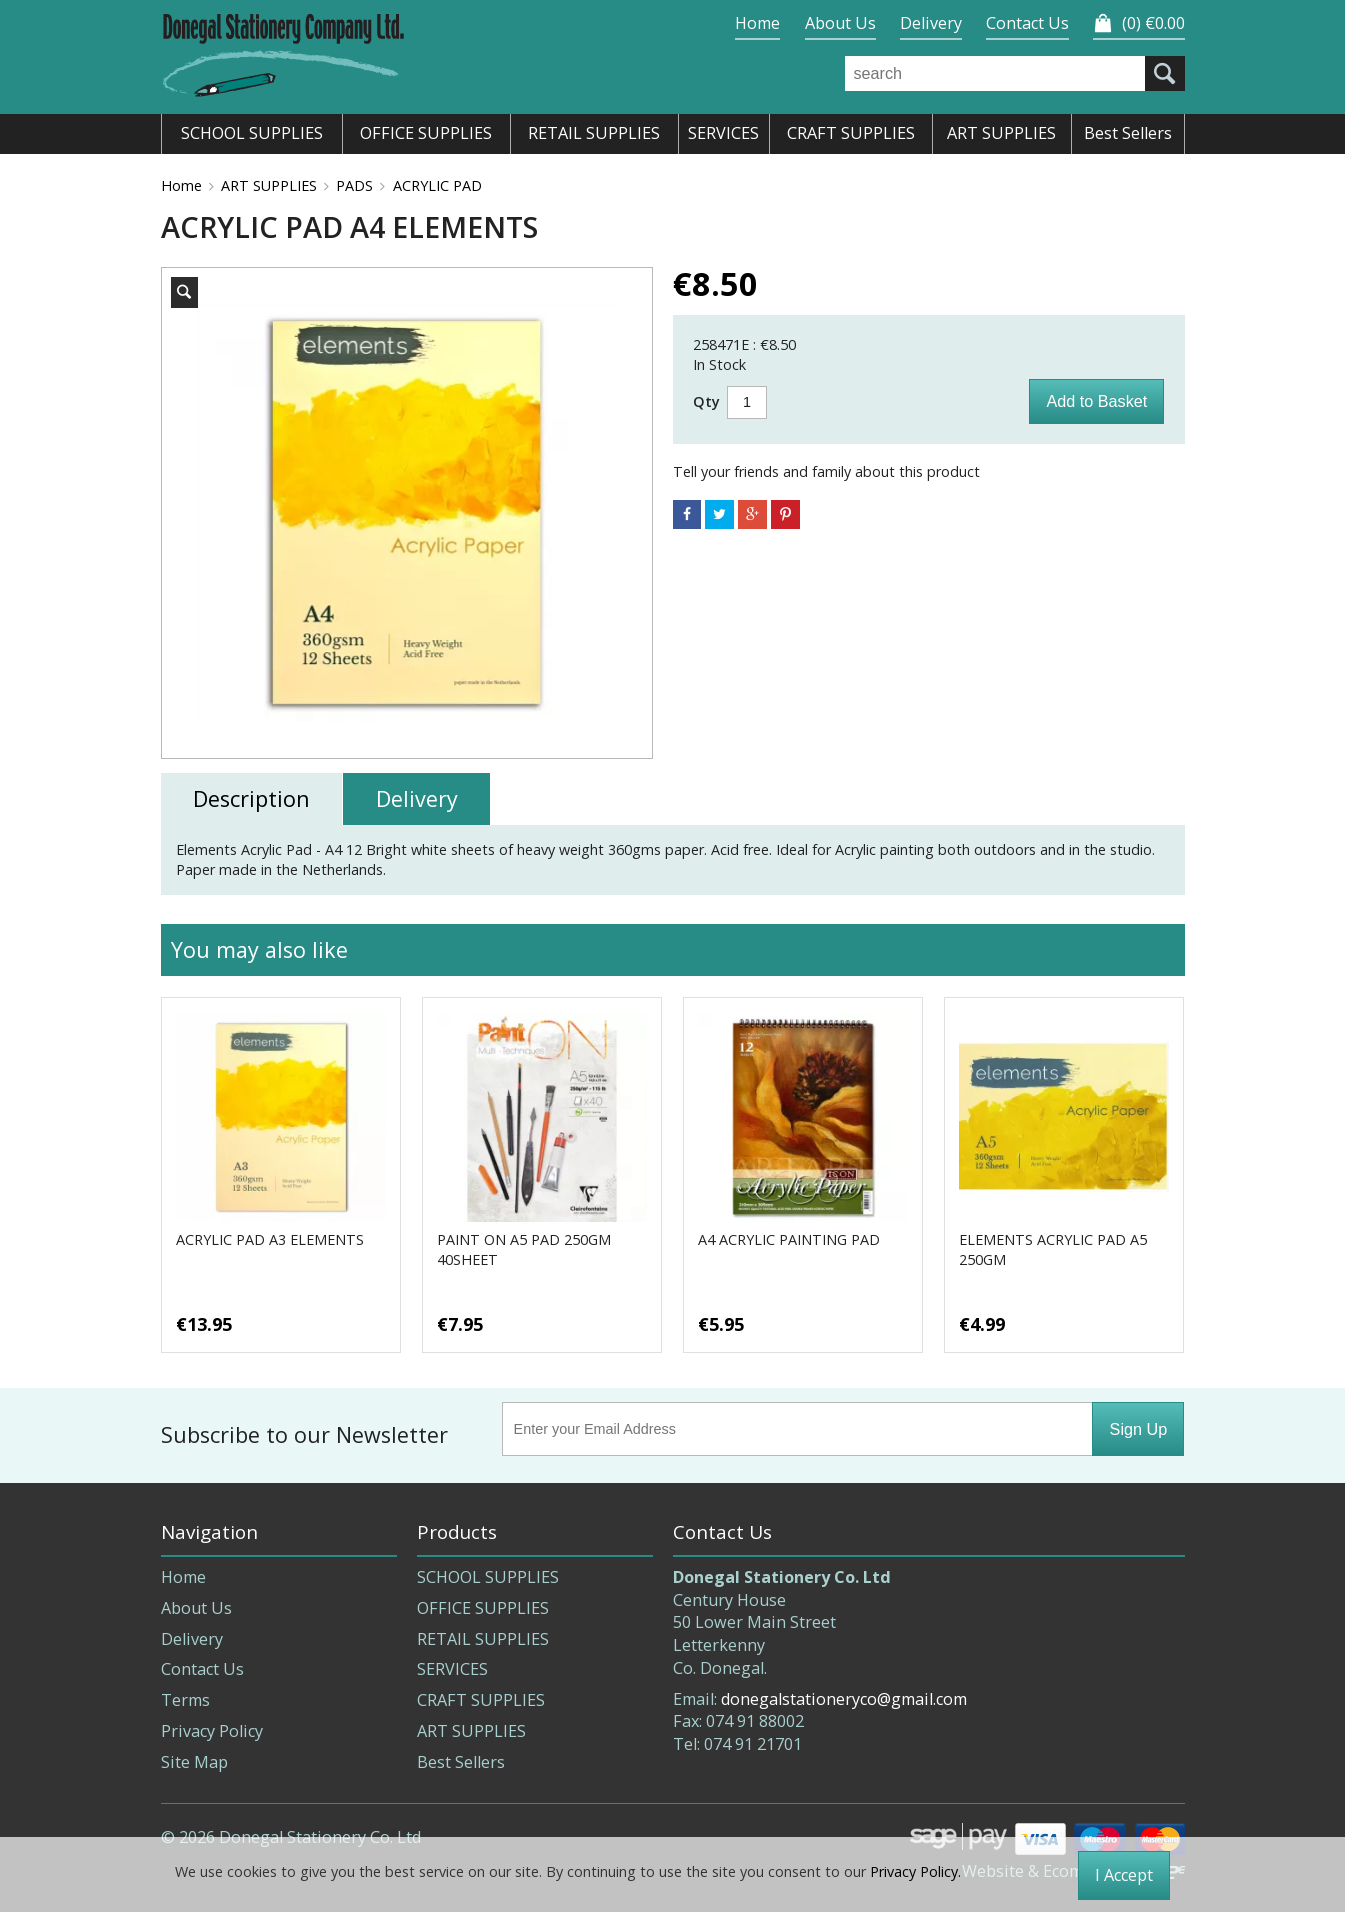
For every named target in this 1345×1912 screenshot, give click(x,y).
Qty (706, 401)
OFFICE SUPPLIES (483, 1608)
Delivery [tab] (417, 798)
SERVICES (452, 1669)
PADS (354, 185)
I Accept (1124, 1875)
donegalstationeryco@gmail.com (844, 1699)
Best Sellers (461, 1762)
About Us (840, 23)
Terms (185, 1700)
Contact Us (1027, 23)
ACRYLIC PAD (437, 185)
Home (757, 23)
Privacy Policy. (915, 1871)
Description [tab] (251, 798)
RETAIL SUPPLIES (483, 1639)
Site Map (194, 1762)
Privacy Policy (212, 1731)
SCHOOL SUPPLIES (488, 1577)
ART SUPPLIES (269, 185)
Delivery (931, 23)
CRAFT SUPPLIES (481, 1700)
